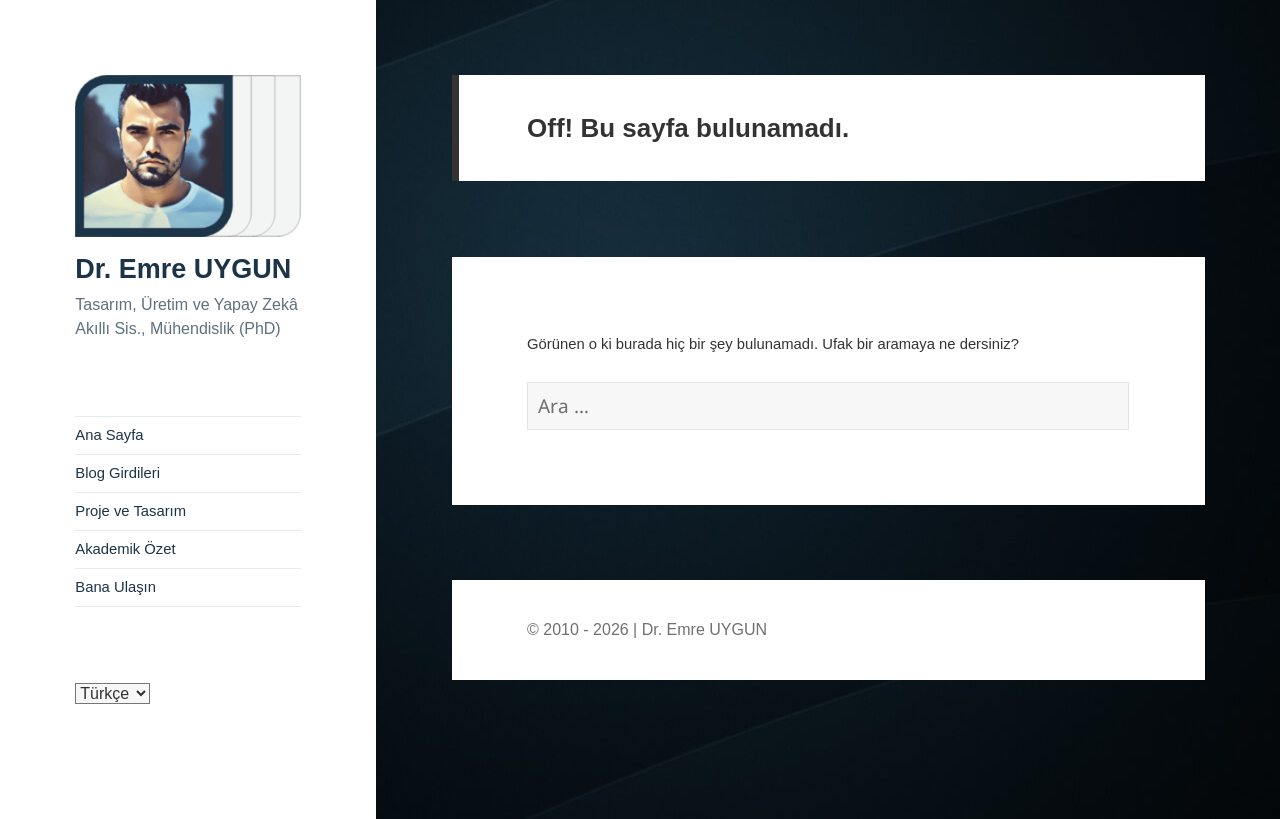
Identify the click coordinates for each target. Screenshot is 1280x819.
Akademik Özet (125, 549)
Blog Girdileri (117, 473)
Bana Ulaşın (115, 587)
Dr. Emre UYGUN (183, 269)
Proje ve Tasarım (130, 511)
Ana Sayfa (109, 435)
